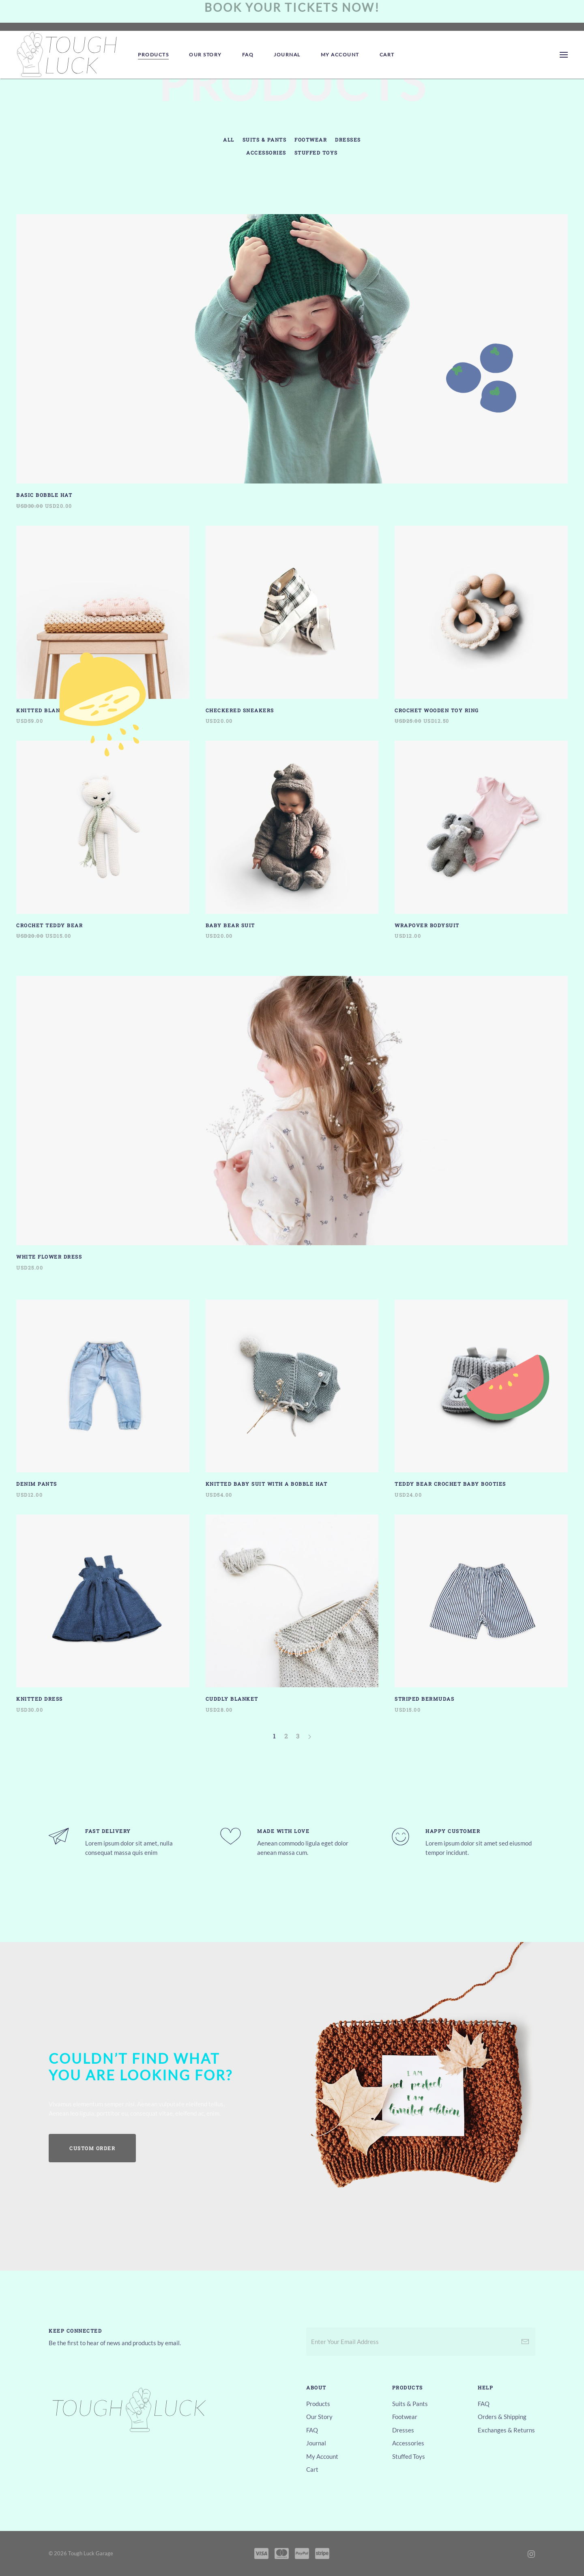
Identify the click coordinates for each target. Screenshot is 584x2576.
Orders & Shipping (502, 2416)
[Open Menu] (564, 54)
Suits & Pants (265, 139)
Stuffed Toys (316, 152)
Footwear (310, 139)
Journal (287, 55)
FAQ (248, 55)
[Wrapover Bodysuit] (481, 840)
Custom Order (92, 2148)
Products (153, 55)
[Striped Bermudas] (481, 1614)
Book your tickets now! (292, 7)
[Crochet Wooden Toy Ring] (481, 625)
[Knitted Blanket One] (102, 625)
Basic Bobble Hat (44, 495)
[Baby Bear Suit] (292, 840)
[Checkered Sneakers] (292, 625)
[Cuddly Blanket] (292, 1614)
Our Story (205, 55)
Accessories (266, 152)
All (228, 139)
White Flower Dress (49, 1256)
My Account (340, 55)
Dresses (348, 139)
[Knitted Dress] (102, 1614)
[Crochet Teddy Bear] (102, 840)
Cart (387, 55)
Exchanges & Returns (506, 2430)
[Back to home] (67, 55)
